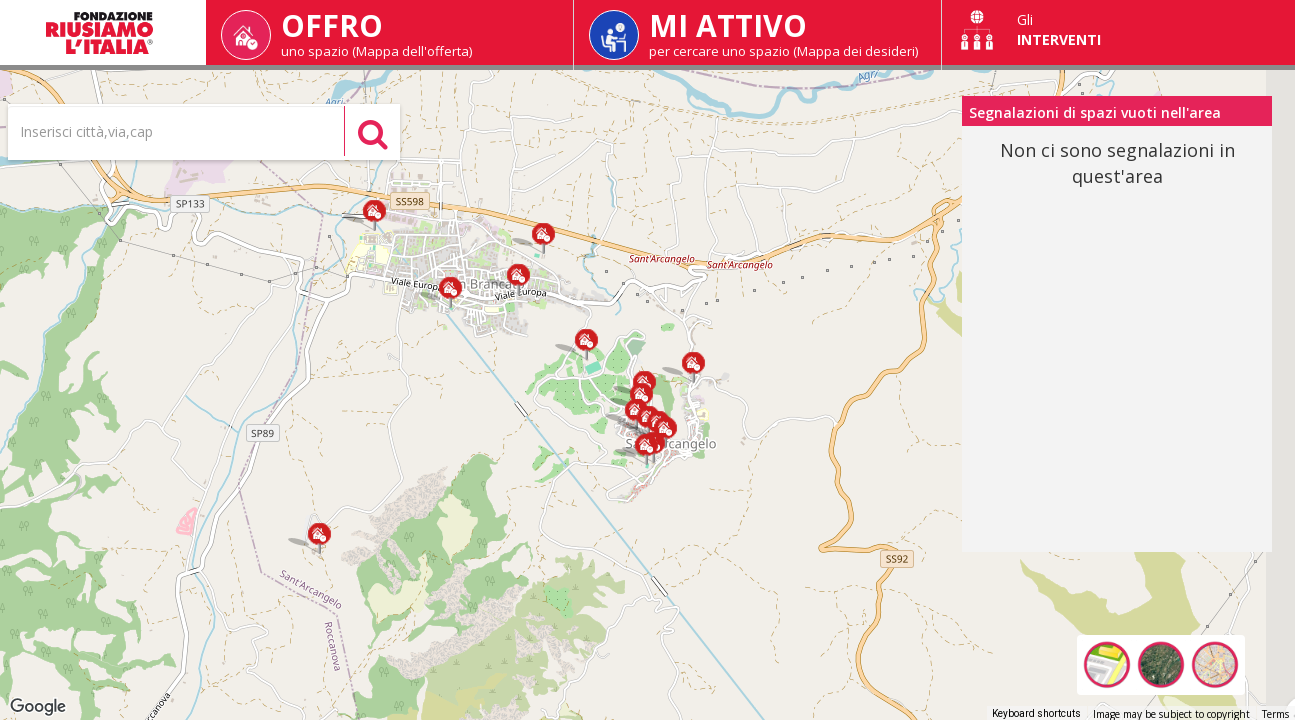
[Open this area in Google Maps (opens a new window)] (38, 707)
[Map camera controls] (1265, 604)
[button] (374, 215)
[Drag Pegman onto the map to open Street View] (1265, 676)
